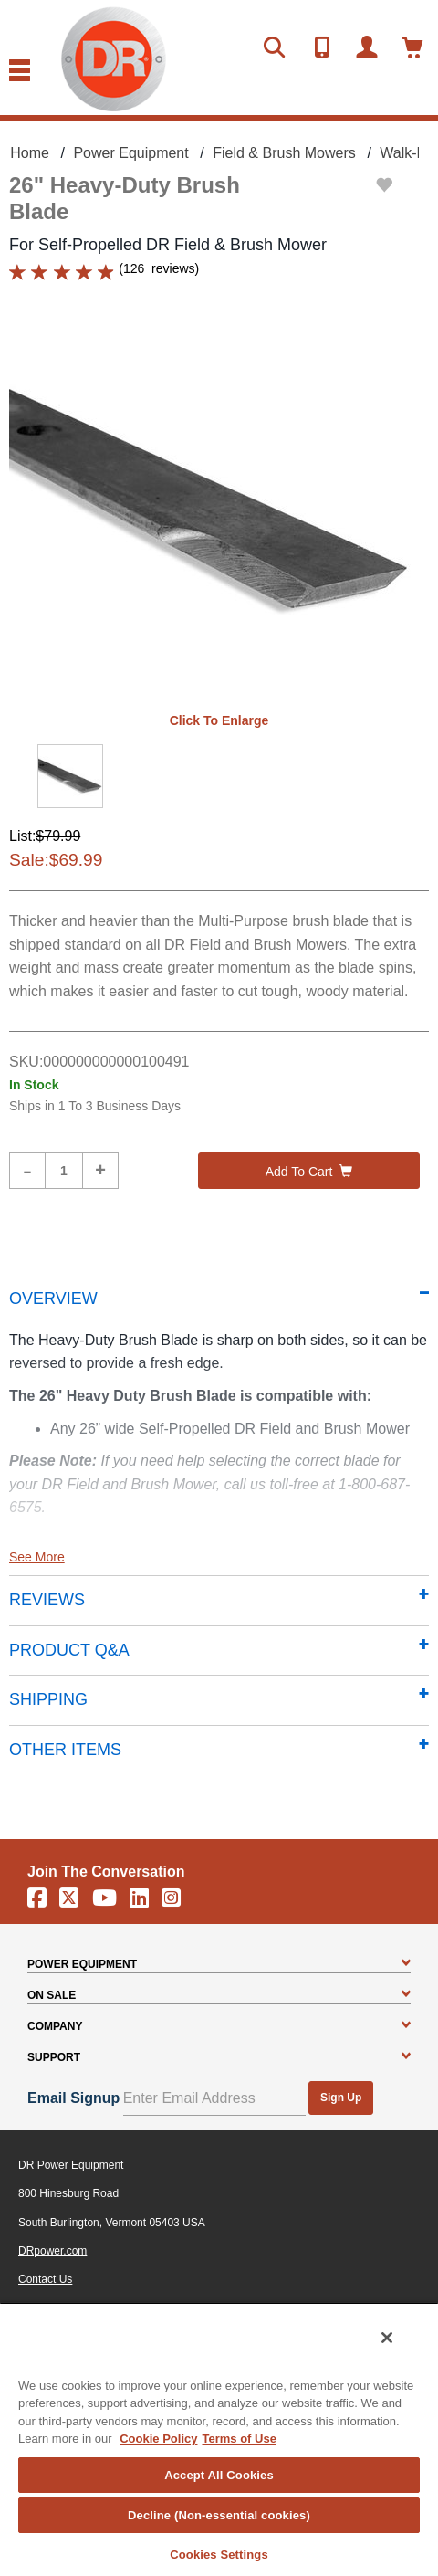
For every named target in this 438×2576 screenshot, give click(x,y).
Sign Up (340, 2097)
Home (29, 153)
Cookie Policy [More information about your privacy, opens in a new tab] (158, 2438)
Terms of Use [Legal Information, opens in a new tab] (239, 2438)
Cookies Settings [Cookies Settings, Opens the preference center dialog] (219, 2554)
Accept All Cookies (219, 2475)
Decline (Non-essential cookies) (219, 2515)
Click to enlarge (219, 720)
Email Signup (73, 2098)
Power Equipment (130, 153)
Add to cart (309, 1171)
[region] (219, 2439)
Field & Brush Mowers (284, 153)
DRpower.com (52, 2251)
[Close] (387, 2338)
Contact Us (45, 2279)
